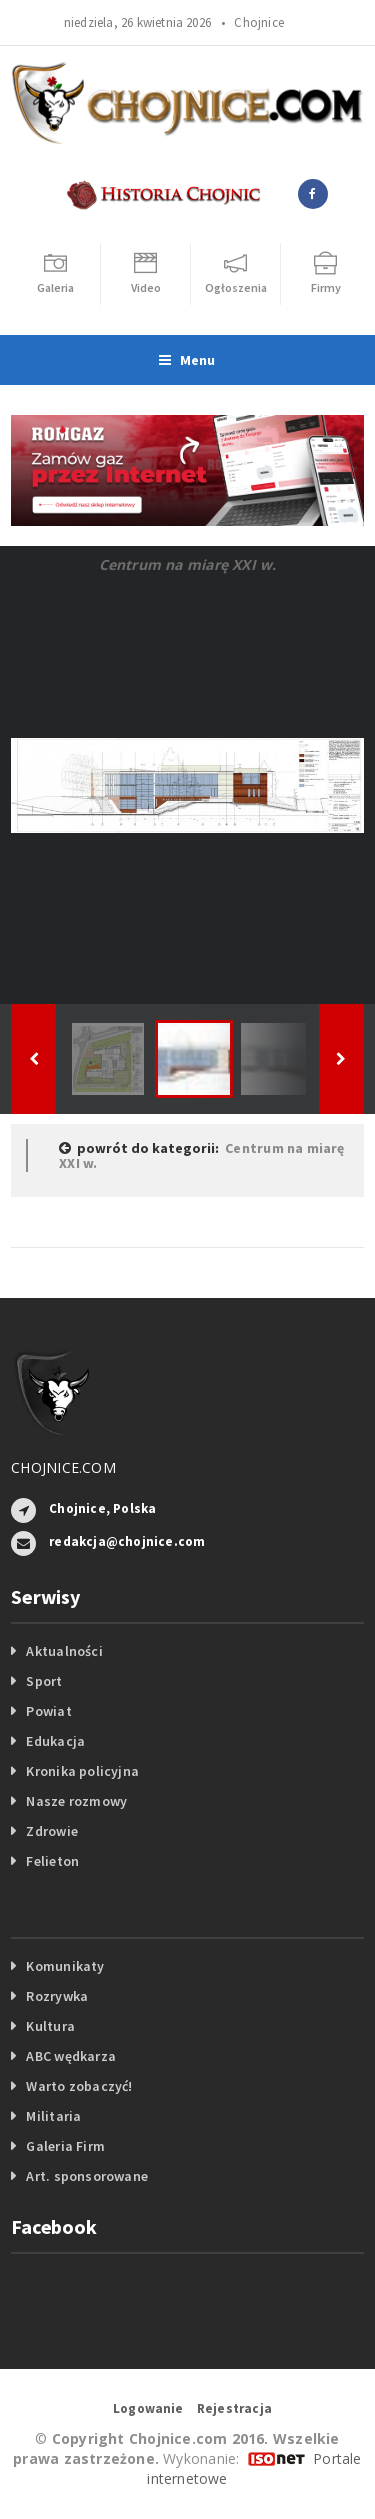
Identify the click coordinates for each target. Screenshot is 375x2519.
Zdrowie (51, 1831)
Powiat (48, 1711)
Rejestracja (234, 2408)
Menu (187, 360)
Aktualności (64, 1651)
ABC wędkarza (71, 2056)
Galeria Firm (65, 2146)
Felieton (52, 1861)
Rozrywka (57, 1996)
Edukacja (55, 1741)
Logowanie (148, 2408)
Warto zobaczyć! (79, 2086)
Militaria (53, 2116)
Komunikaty (65, 1966)
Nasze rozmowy (76, 1801)
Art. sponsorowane (87, 2176)
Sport (44, 1681)
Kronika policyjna (82, 1771)
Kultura (50, 2026)
